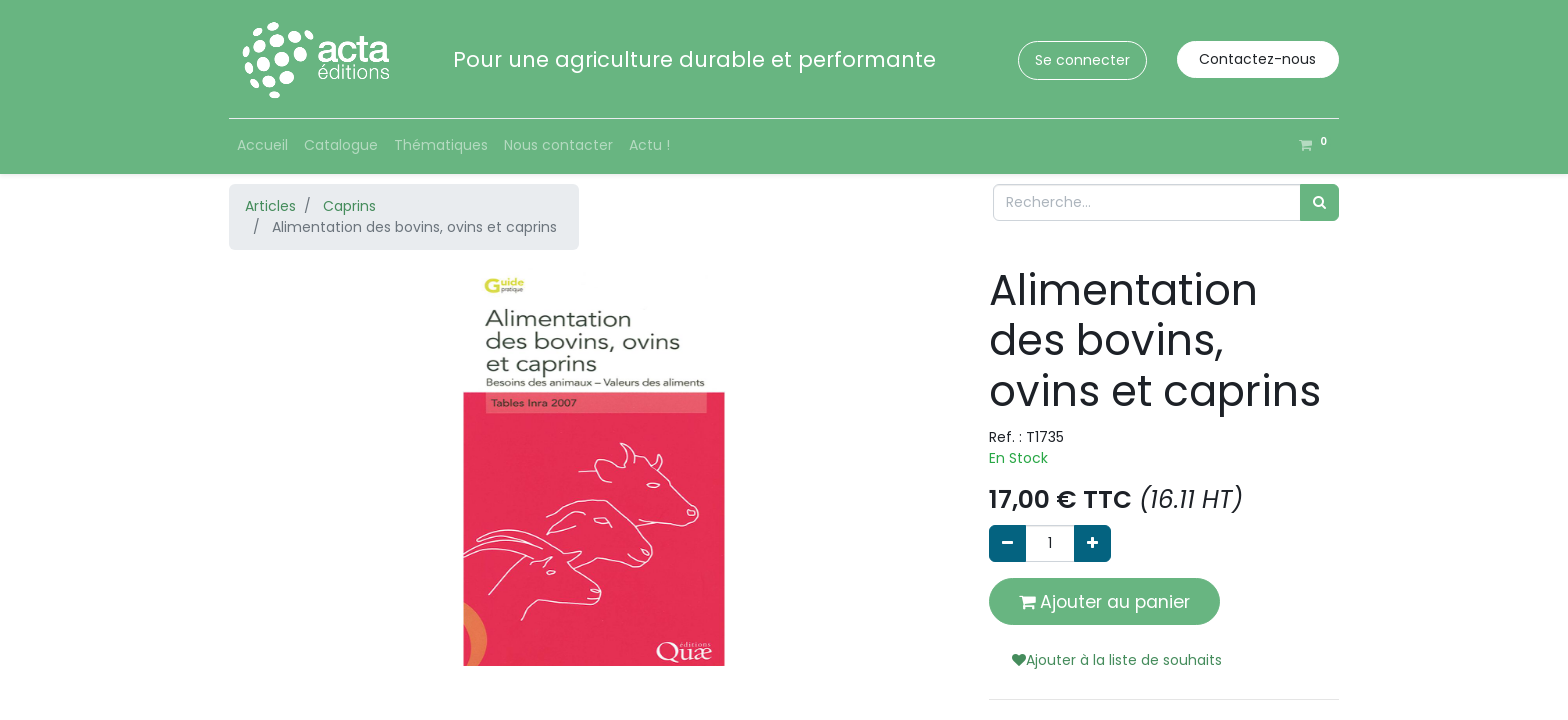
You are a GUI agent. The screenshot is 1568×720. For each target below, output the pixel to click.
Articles (270, 206)
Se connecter (1082, 60)
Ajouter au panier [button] (1104, 602)
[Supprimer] (1007, 543)
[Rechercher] (1319, 202)
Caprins (349, 206)
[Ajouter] (1092, 543)
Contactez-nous (1257, 59)
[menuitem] (262, 145)
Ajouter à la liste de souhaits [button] (1117, 660)
